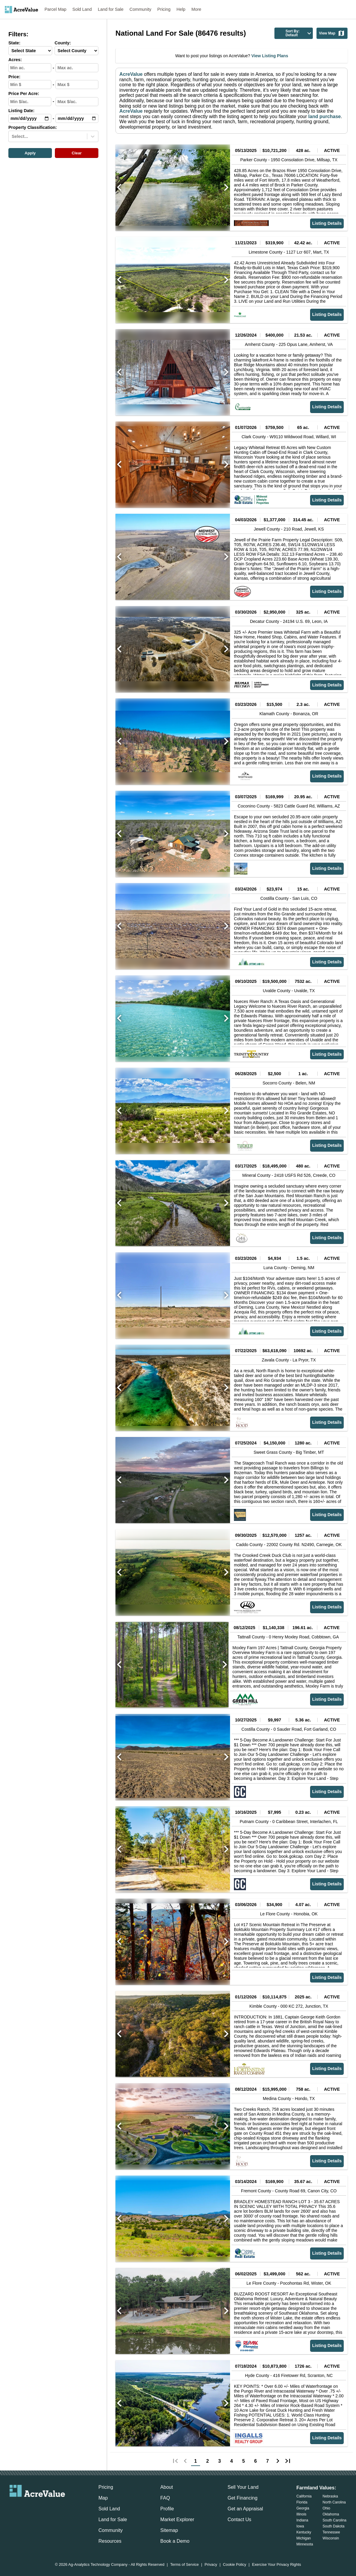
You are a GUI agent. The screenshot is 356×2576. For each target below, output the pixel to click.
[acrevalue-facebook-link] (25, 2507)
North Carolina (334, 2502)
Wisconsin (331, 2538)
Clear (77, 153)
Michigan (303, 2538)
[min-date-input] (29, 118)
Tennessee (331, 2532)
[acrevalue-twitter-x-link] (37, 2507)
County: (63, 43)
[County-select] (76, 50)
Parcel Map (56, 9)
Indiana (302, 2520)
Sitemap (169, 2530)
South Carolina (334, 2520)
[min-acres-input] (29, 67)
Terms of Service (184, 2565)
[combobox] (12, 136)
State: (14, 43)
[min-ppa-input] (29, 101)
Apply (30, 153)
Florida (301, 2502)
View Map (332, 33)
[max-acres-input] (76, 67)
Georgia (302, 2508)
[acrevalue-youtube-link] (61, 2507)
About (166, 2487)
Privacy (211, 2565)
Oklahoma (331, 2514)
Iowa (300, 2526)
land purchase (324, 116)
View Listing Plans (269, 55)
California (304, 2496)
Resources (109, 2541)
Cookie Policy (234, 2565)
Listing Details (327, 223)
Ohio (326, 2508)
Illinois (301, 2514)
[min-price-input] (29, 84)
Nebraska (330, 2496)
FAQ (165, 2497)
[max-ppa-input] (76, 101)
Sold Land (82, 9)
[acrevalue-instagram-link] (49, 2507)
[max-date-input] (76, 118)
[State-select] (30, 50)
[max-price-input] (76, 84)
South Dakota (334, 2526)
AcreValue (130, 74)
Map (103, 2497)
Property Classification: (32, 127)
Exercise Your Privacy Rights (276, 2565)
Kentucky (303, 2532)
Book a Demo (175, 2541)
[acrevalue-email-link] (13, 2507)
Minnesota (304, 2544)
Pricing (164, 9)
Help (181, 9)
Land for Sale (111, 9)
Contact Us (239, 2519)
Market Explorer (177, 2519)
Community (140, 9)
